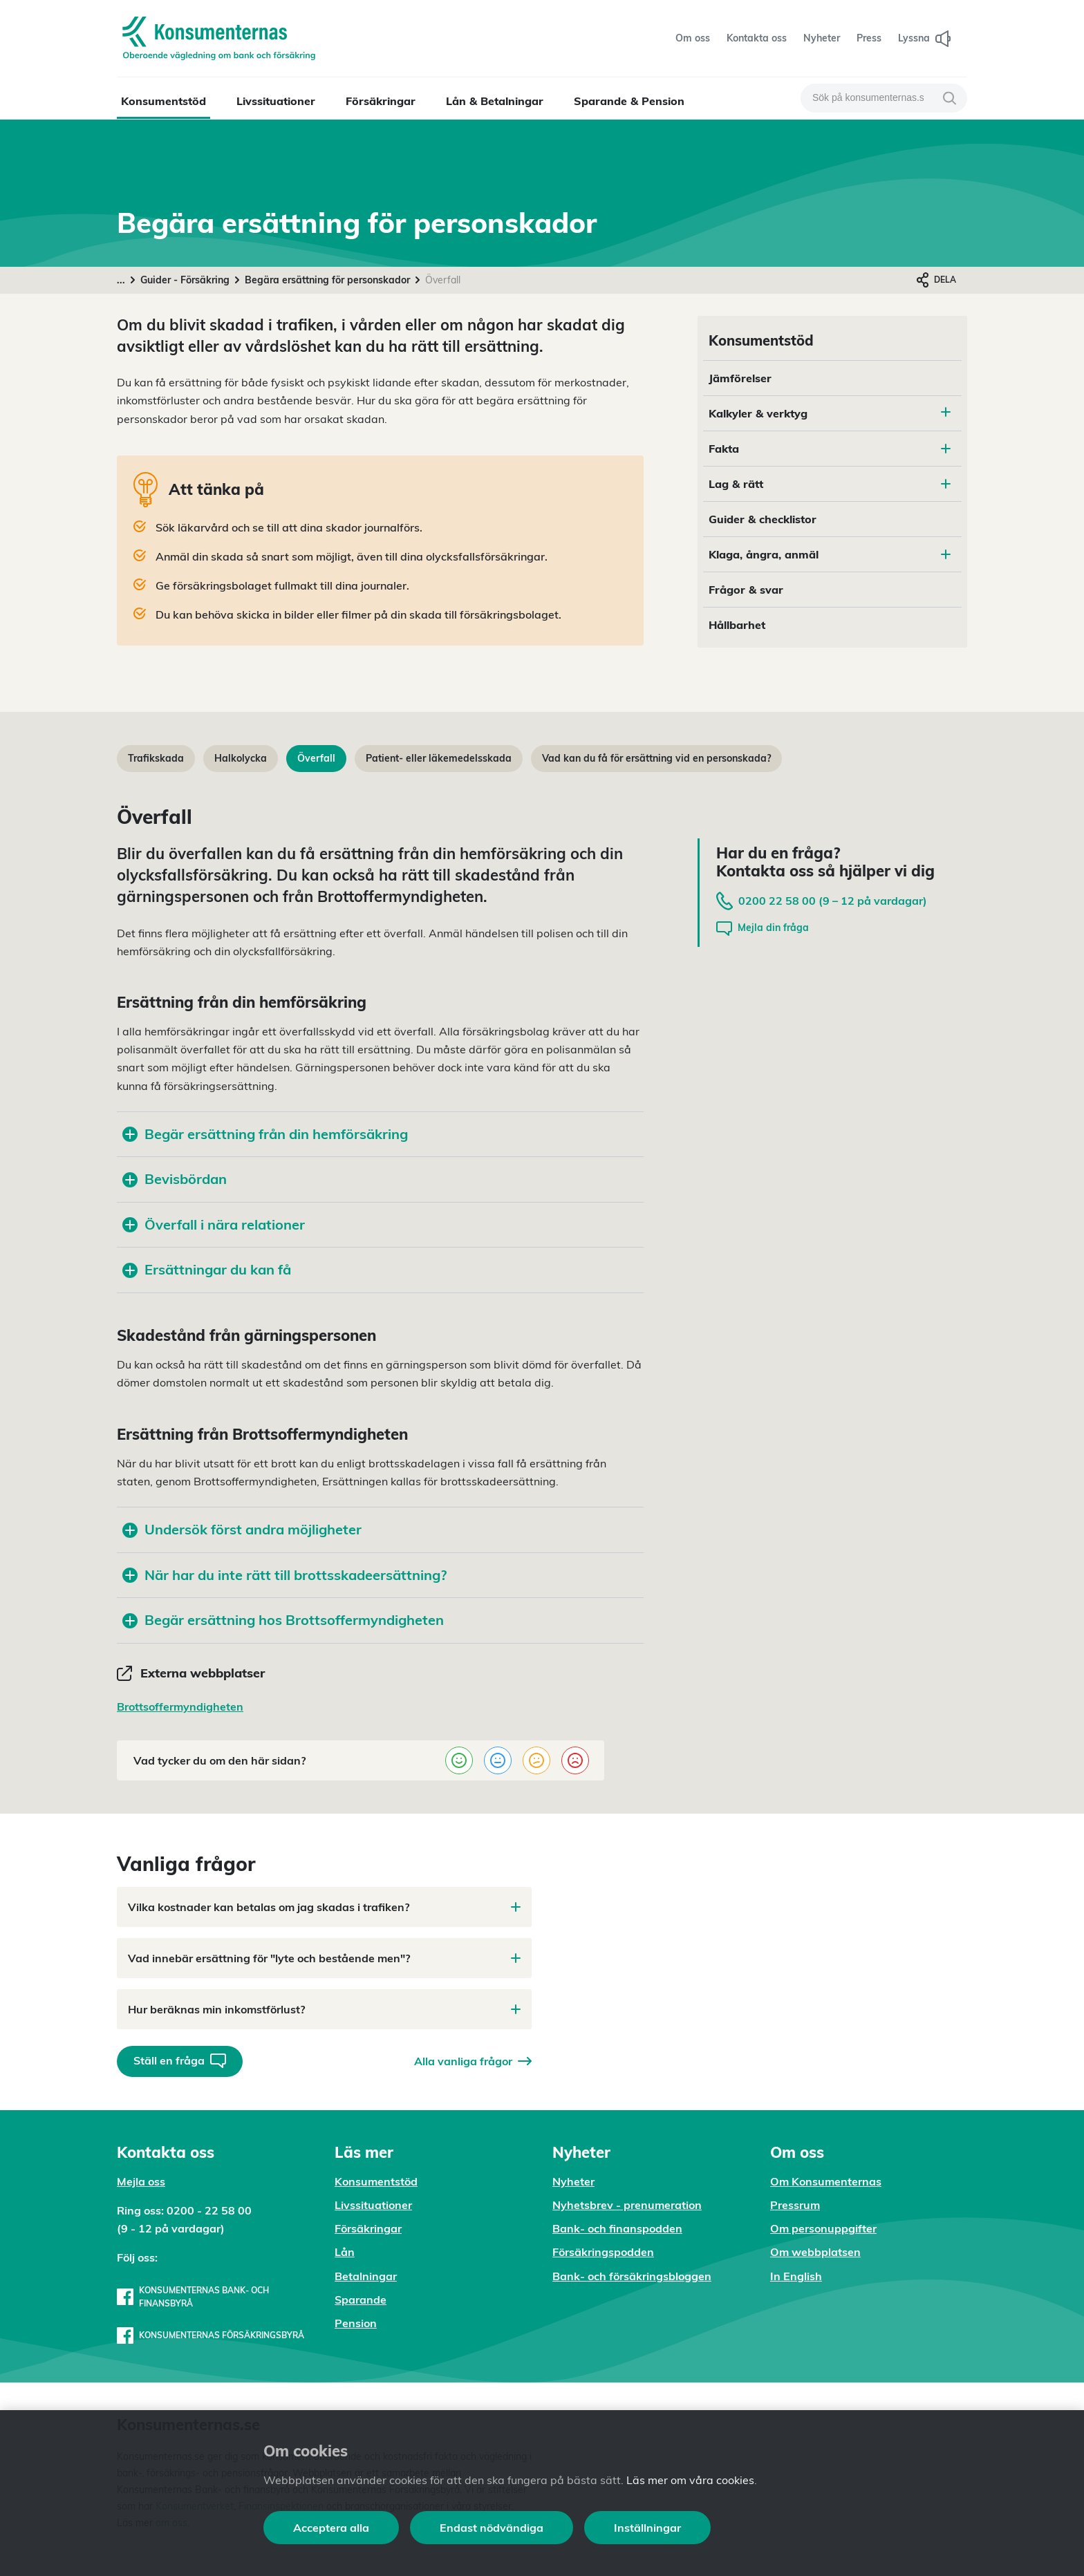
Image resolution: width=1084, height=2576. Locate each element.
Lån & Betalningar (494, 101)
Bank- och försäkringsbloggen (631, 2276)
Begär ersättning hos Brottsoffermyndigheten (283, 1619)
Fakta (830, 448)
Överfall (316, 758)
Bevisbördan (174, 1178)
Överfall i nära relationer (213, 1224)
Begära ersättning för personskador (327, 280)
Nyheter (573, 2181)
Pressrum (795, 2205)
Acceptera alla (331, 2528)
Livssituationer (275, 101)
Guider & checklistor (762, 519)
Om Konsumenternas (825, 2181)
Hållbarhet (737, 625)
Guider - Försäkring (185, 280)
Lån (345, 2252)
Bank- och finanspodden (617, 2228)
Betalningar (366, 2276)
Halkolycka (240, 758)
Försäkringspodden (603, 2252)
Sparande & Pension (629, 101)
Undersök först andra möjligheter (242, 1529)
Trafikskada (156, 758)
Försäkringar (380, 101)
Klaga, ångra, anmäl (830, 554)
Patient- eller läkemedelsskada (439, 758)
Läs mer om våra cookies (690, 2480)
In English (796, 2276)
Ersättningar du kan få (206, 1269)
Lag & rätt (830, 484)
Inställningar (647, 2528)
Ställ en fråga (179, 2060)
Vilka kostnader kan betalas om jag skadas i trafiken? (324, 1907)
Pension (356, 2323)
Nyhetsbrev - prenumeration (627, 2205)
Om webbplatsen (815, 2252)
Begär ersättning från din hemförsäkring (265, 1134)
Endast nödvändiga (491, 2528)
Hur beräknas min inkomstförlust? (324, 2009)
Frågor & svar (746, 589)
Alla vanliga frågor (473, 2061)
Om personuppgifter (823, 2228)
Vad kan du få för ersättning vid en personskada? (656, 758)
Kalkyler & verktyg (758, 413)
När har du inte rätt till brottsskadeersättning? (284, 1574)
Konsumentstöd (163, 101)
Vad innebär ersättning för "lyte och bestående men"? (324, 1958)
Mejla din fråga (762, 928)
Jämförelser (740, 378)
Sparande (360, 2299)
